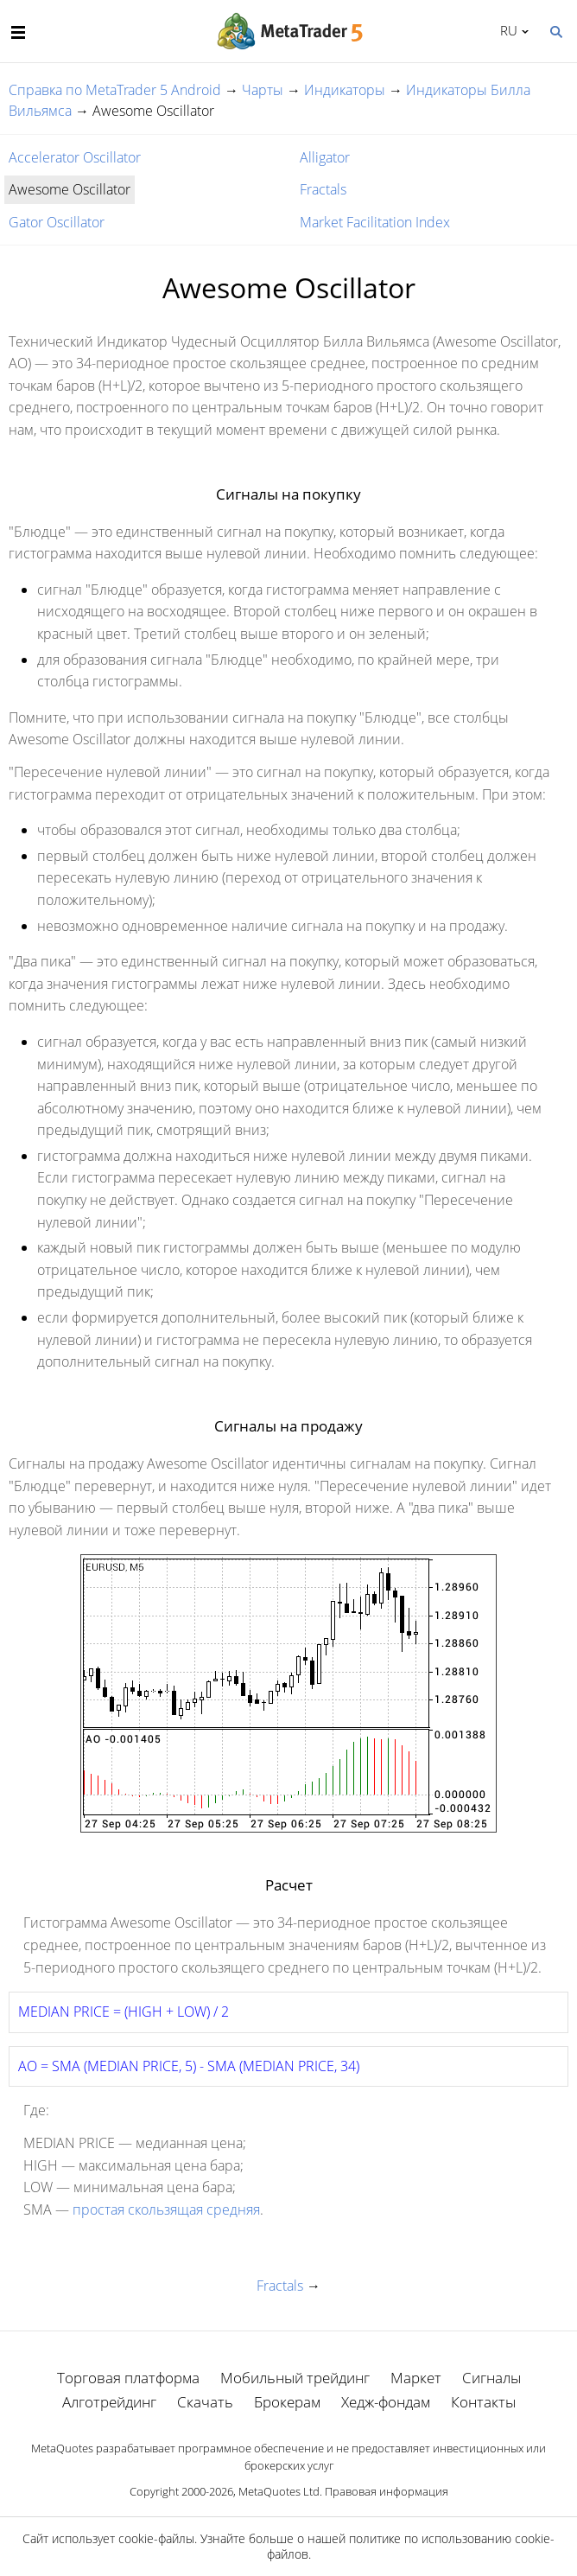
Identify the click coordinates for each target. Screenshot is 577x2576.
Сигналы (491, 2378)
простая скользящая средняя (166, 2209)
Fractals (323, 189)
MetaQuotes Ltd (279, 2491)
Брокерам (287, 2402)
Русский (505, 30)
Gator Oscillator (57, 222)
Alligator (325, 157)
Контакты (483, 2402)
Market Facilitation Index (375, 222)
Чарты (262, 89)
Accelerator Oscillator (75, 157)
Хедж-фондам (385, 2402)
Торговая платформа (128, 2378)
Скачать (205, 2402)
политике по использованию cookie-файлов (411, 2546)
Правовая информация (386, 2491)
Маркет (415, 2378)
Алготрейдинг (109, 2402)
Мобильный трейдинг (295, 2378)
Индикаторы (344, 89)
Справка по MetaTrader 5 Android (115, 89)
